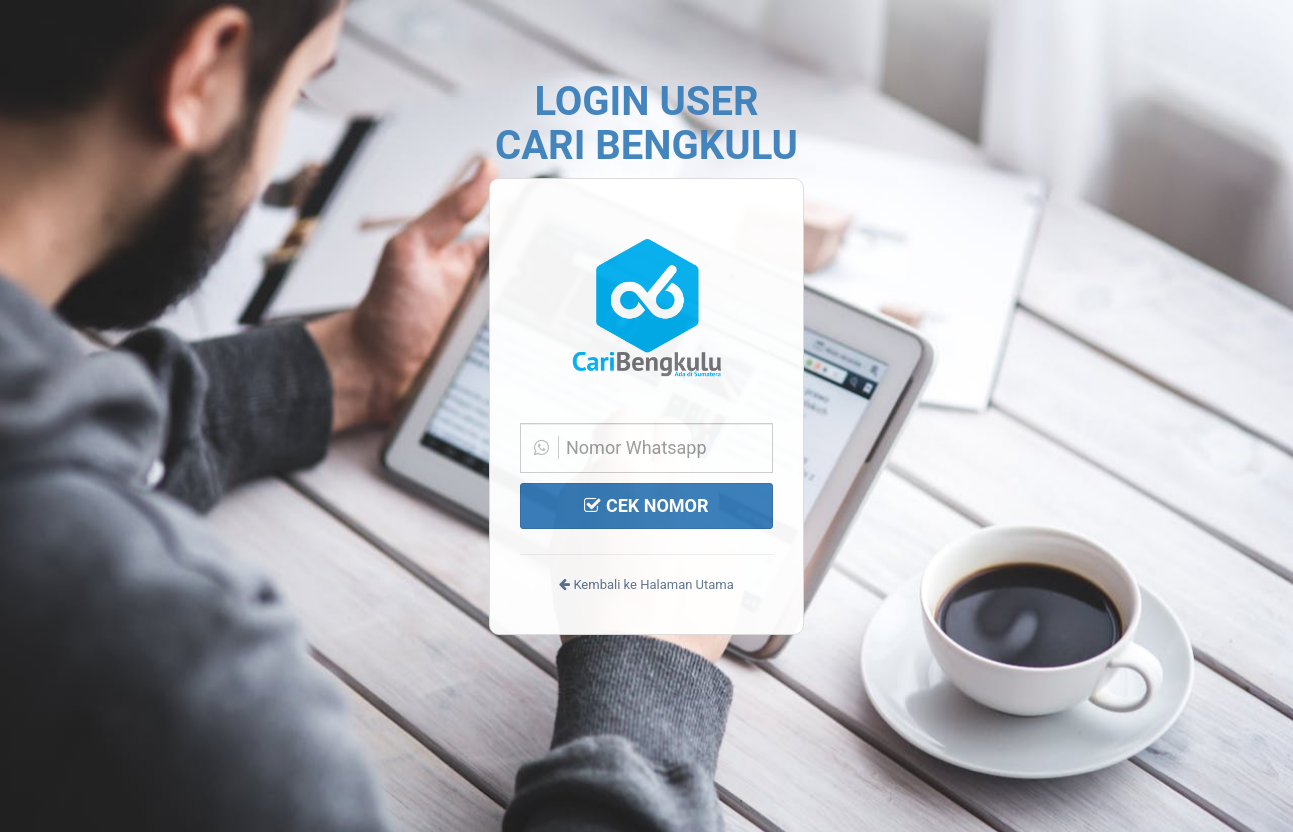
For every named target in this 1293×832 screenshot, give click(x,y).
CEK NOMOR (646, 505)
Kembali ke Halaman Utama (646, 584)
